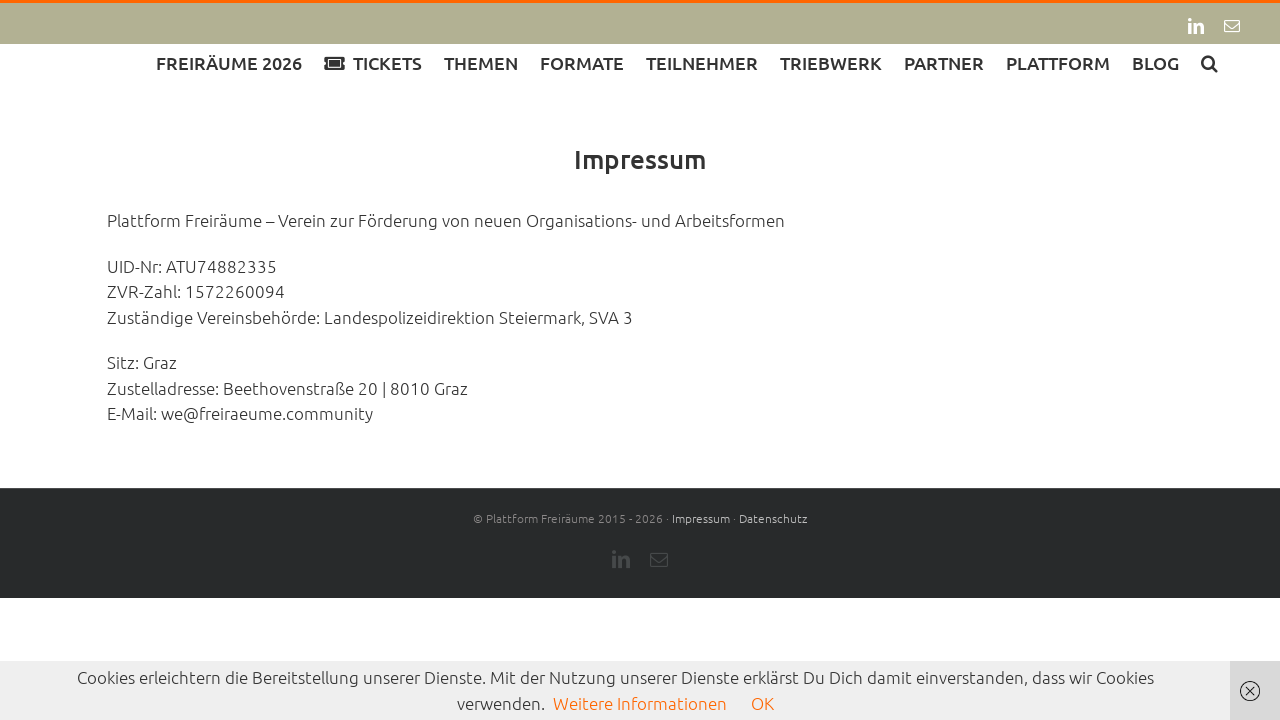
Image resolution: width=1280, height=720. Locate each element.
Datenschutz (773, 518)
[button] (1231, 61)
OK (762, 703)
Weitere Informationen (640, 703)
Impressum (701, 518)
